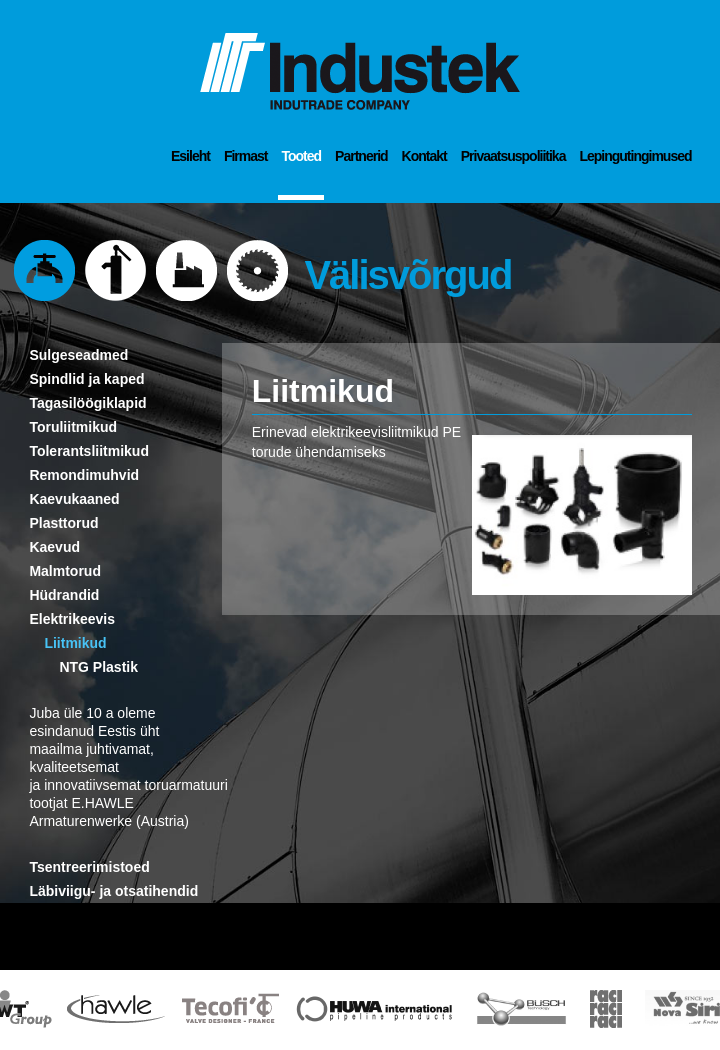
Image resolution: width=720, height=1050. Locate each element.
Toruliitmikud (73, 427)
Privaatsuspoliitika (513, 156)
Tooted (301, 156)
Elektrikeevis (72, 619)
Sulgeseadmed (78, 355)
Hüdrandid (64, 595)
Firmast (246, 156)
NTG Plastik (98, 667)
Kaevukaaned (74, 499)
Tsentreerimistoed (89, 867)
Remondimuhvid (84, 475)
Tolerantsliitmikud (89, 451)
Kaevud (54, 547)
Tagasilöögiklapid (87, 403)
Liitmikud (75, 643)
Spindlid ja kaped (86, 379)
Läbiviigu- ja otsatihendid (113, 891)
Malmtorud (65, 571)
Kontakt (424, 156)
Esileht (190, 156)
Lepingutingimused (635, 156)
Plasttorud (63, 523)
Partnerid (361, 156)
